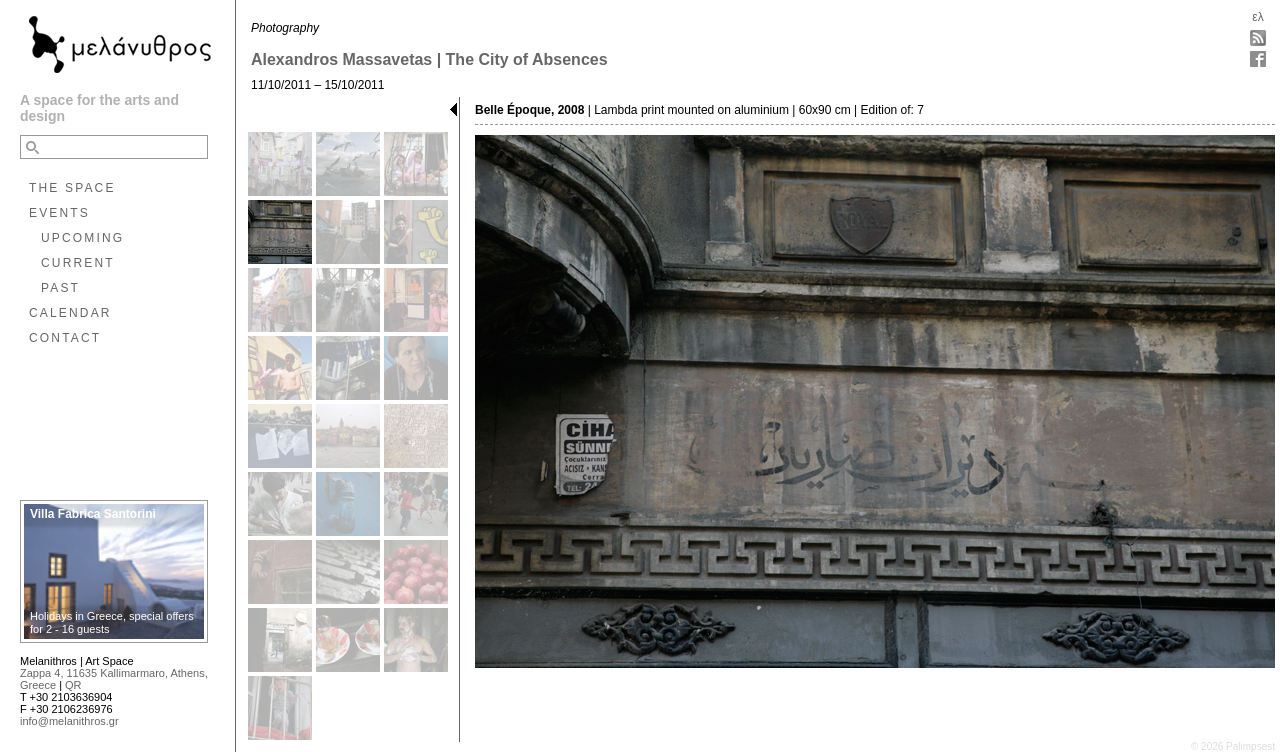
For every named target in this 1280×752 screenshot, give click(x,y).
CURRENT (78, 263)
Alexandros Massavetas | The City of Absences (429, 59)
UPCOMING (82, 238)
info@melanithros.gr (69, 721)
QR (73, 685)
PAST (60, 288)
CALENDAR (70, 313)
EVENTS (59, 213)
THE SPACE (72, 188)
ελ (1257, 17)
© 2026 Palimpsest (1233, 746)
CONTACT (65, 338)
